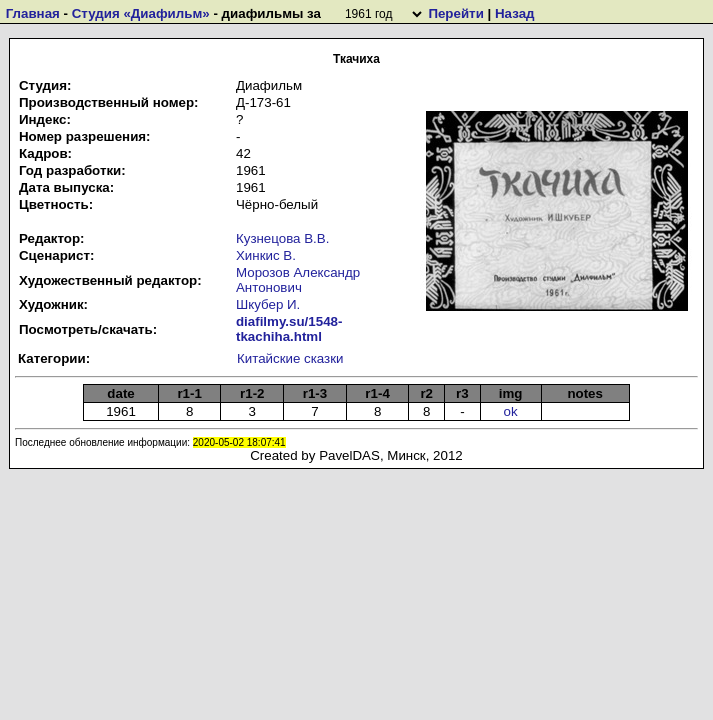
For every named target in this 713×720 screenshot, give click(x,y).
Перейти (455, 13)
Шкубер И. (268, 304)
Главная (33, 13)
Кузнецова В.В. (282, 238)
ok (511, 411)
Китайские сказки (290, 358)
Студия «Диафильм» (141, 13)
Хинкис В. (266, 255)
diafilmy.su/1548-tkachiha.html (289, 329)
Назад (515, 13)
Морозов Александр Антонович (298, 280)
